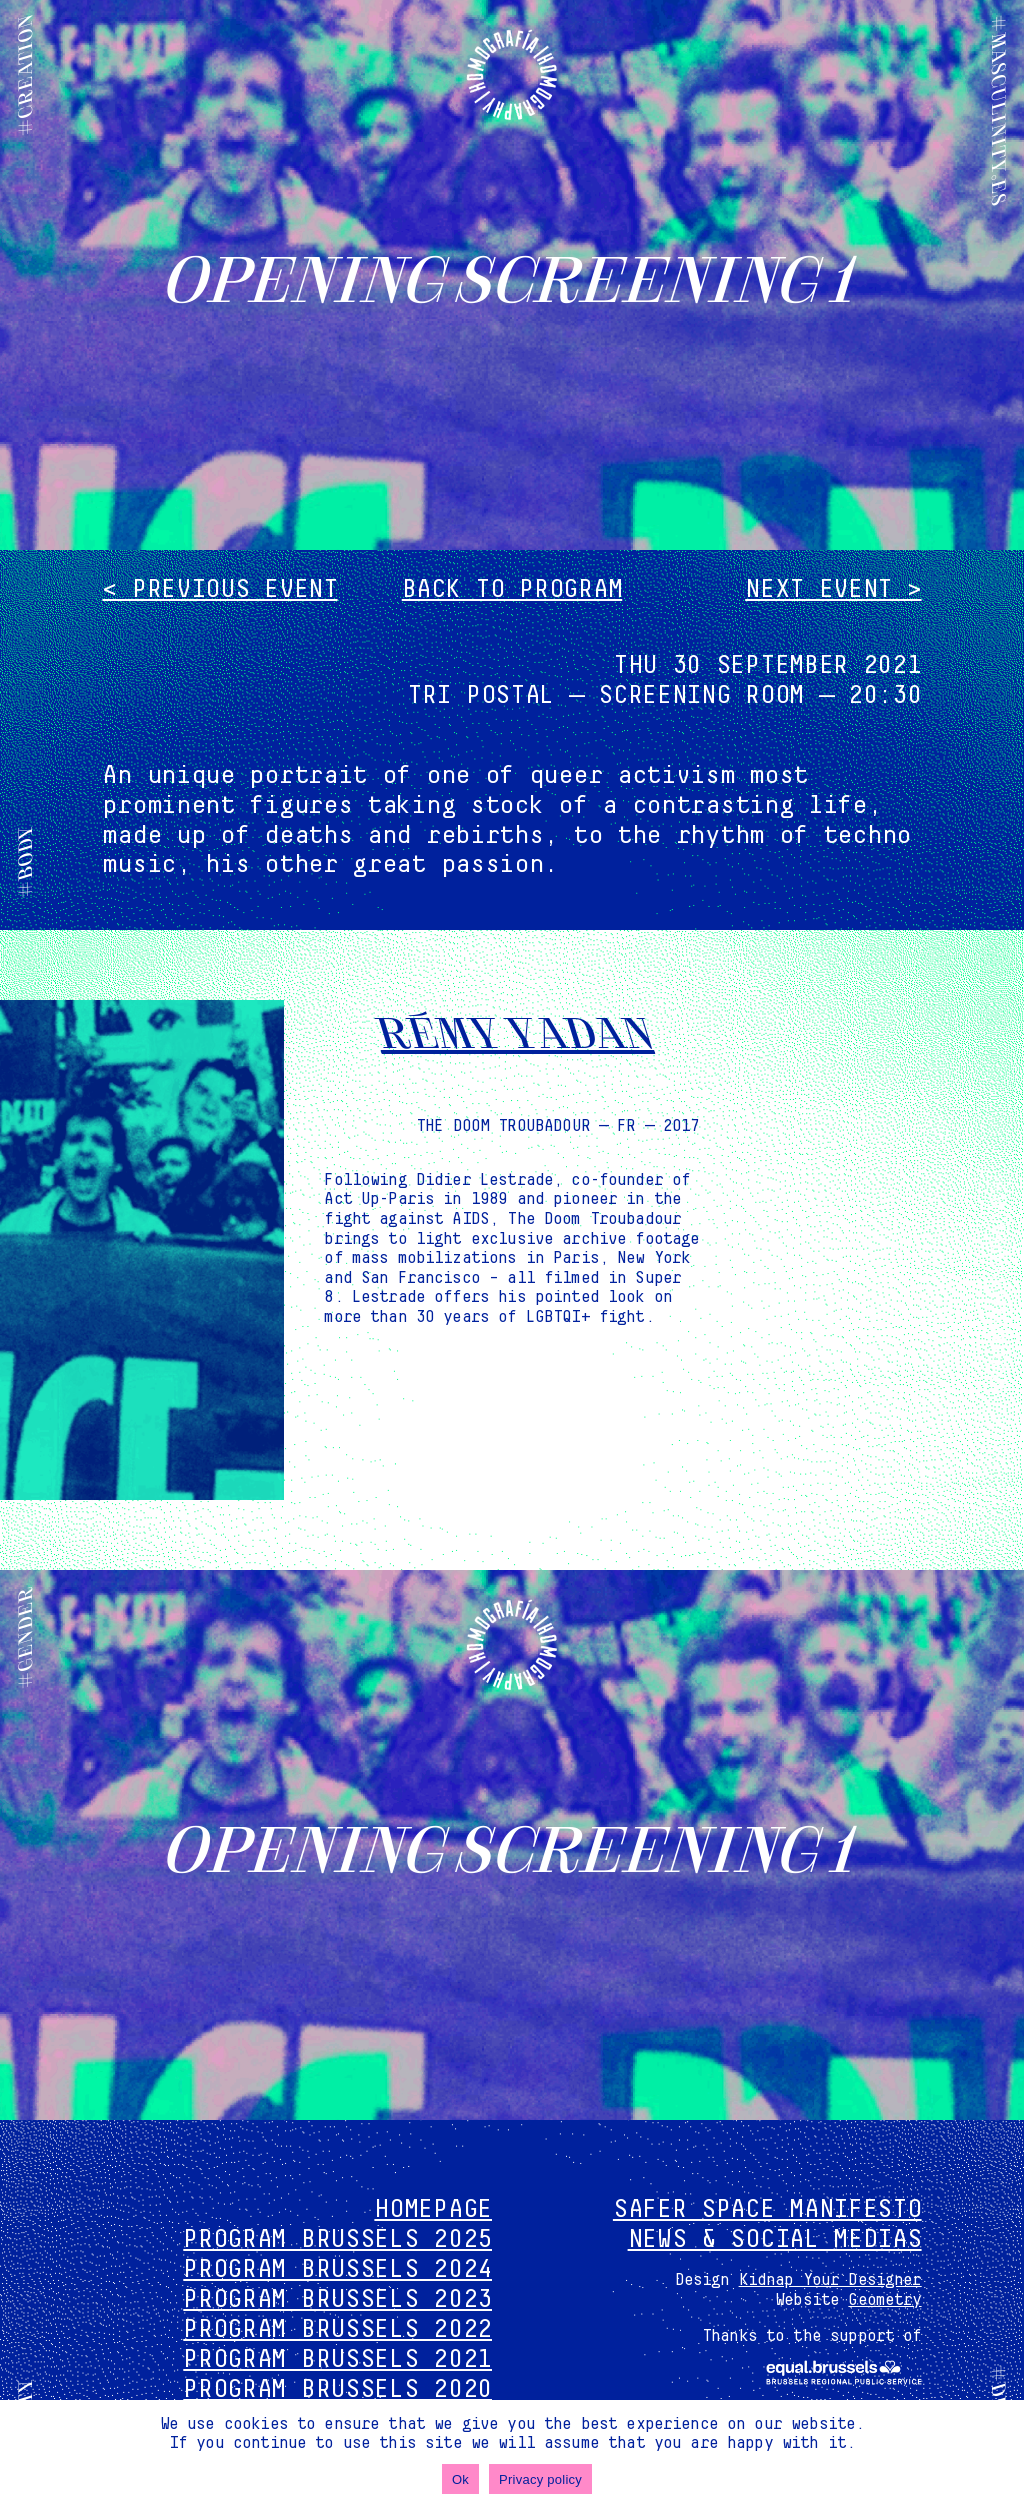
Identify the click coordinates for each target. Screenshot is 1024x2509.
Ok (460, 2479)
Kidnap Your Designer (830, 2280)
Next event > (833, 589)
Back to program (512, 589)
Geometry (884, 2300)
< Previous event (219, 589)
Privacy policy (540, 2479)
